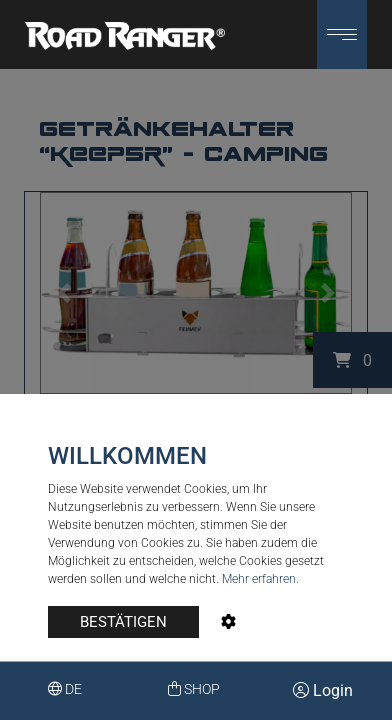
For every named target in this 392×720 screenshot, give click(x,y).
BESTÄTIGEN (123, 622)
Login (323, 690)
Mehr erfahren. (260, 579)
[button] (342, 34)
